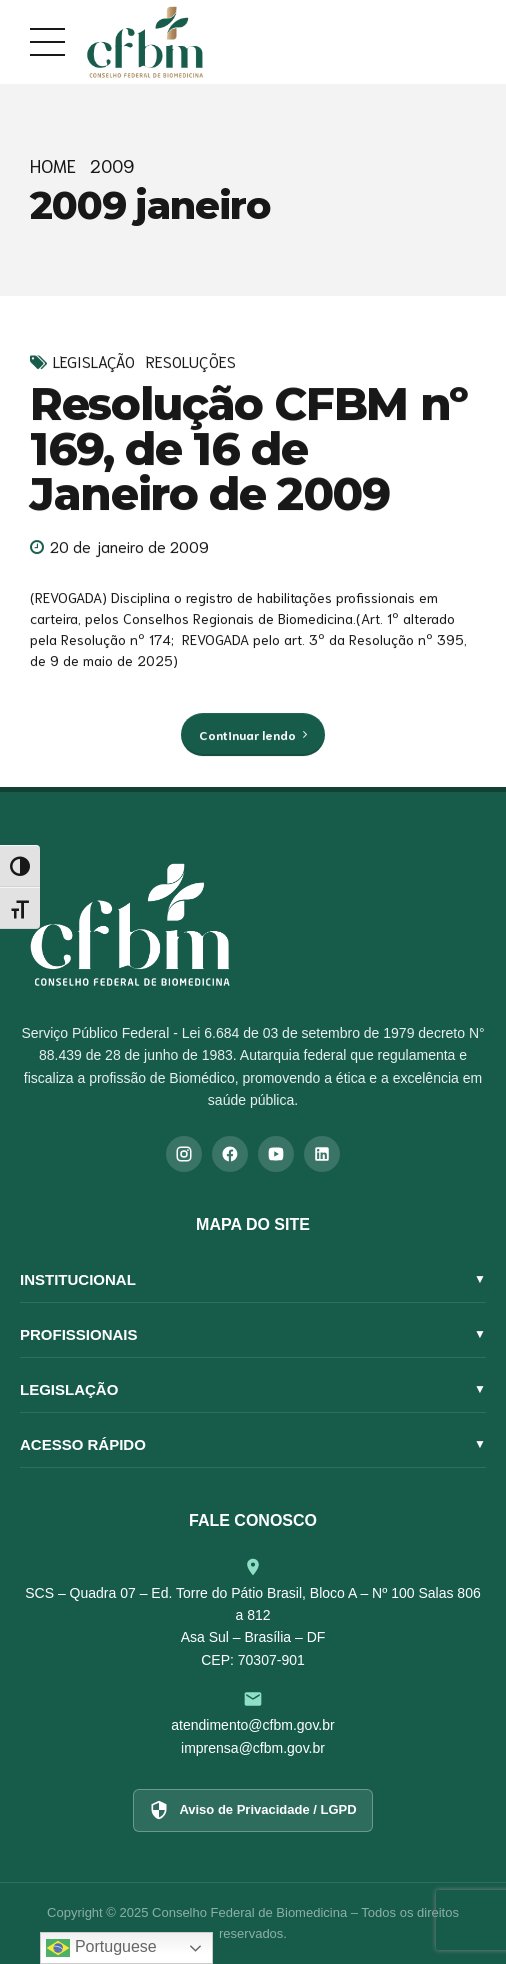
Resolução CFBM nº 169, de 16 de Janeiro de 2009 (249, 448)
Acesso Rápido (253, 1444)
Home (53, 165)
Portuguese (101, 1948)
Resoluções (191, 361)
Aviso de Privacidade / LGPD (252, 1810)
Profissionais (253, 1334)
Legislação (94, 361)
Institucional (253, 1279)
